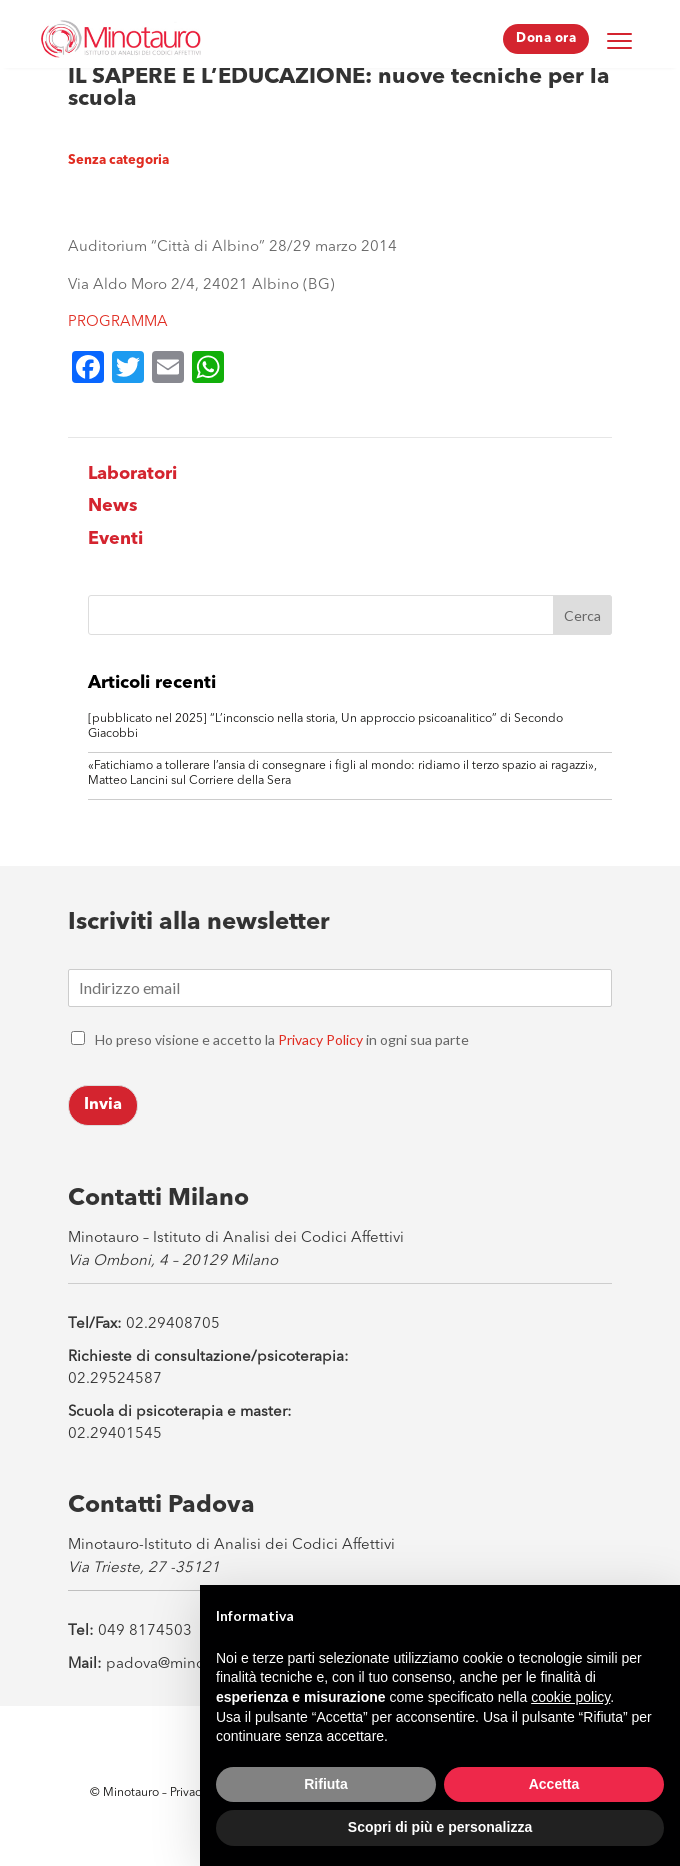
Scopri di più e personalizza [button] (440, 1827)
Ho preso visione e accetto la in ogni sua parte (282, 1039)
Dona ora (546, 38)
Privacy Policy (320, 1039)
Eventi (115, 539)
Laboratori (132, 474)
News (113, 506)
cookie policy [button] (570, 1697)
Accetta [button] (554, 1784)
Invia (103, 1105)
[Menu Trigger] (619, 40)
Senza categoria (118, 160)
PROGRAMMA (118, 322)
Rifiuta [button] (326, 1784)
